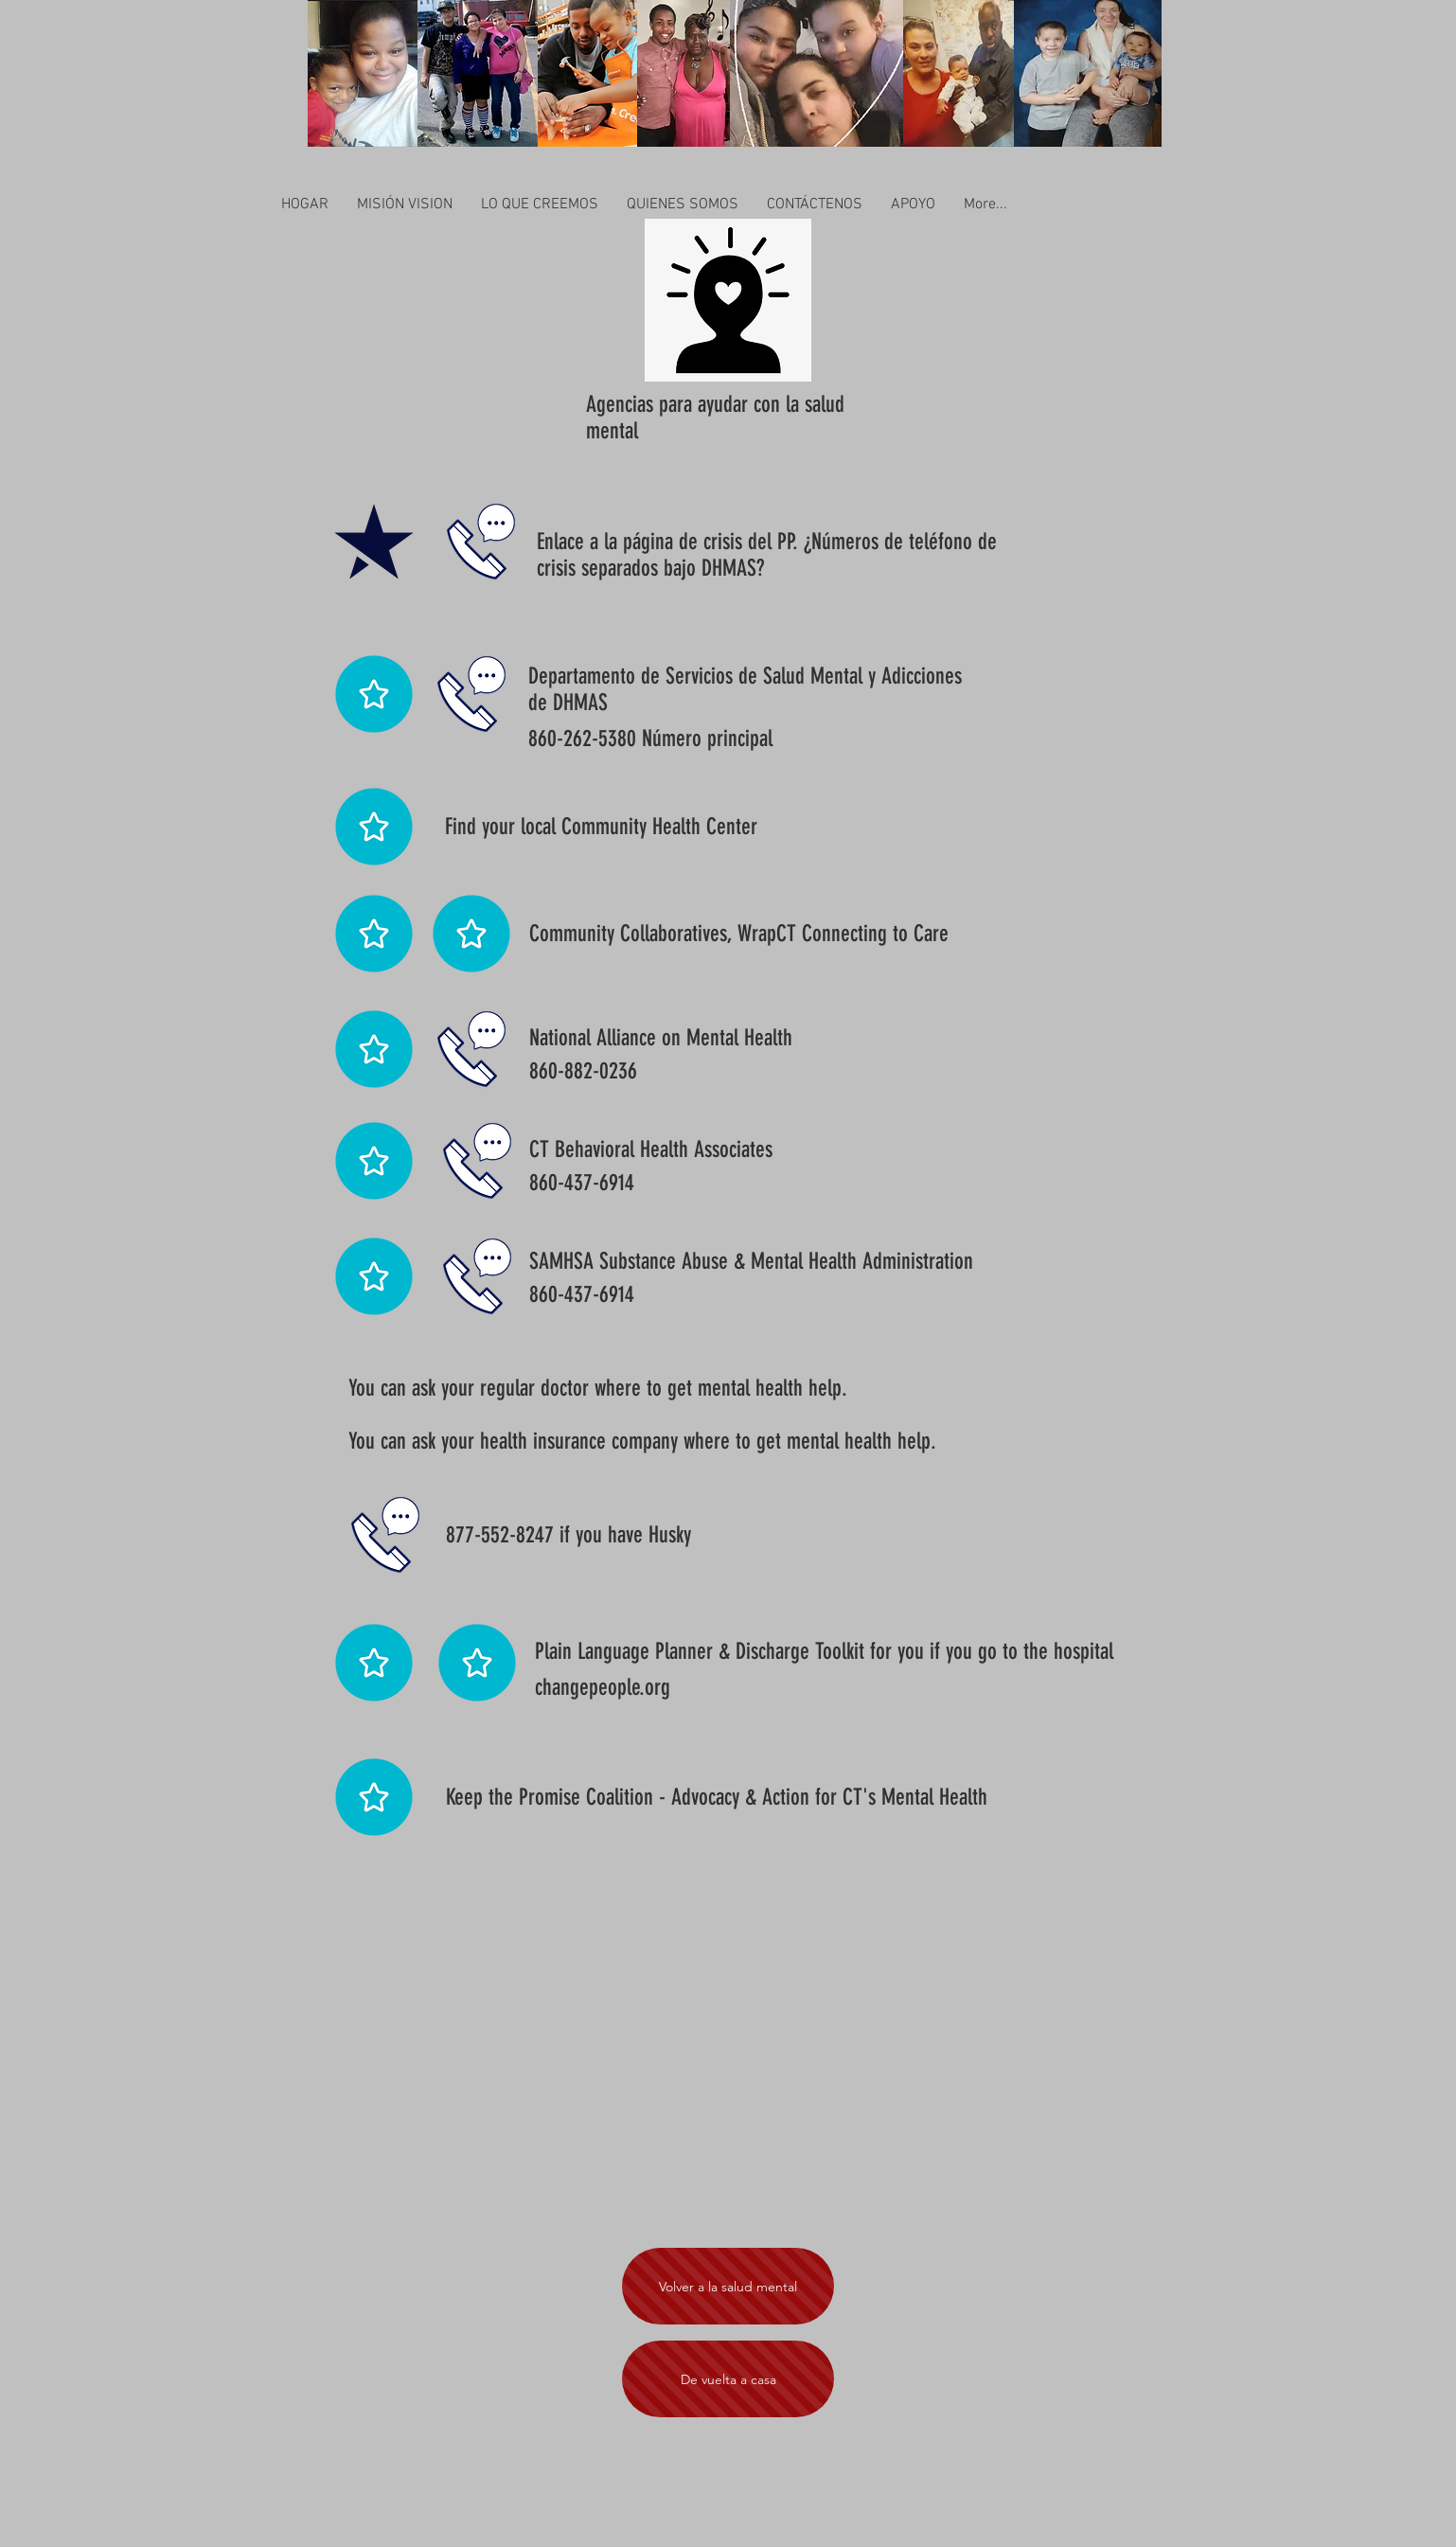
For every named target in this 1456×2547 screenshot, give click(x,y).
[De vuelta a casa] (728, 2379)
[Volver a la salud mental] (728, 2286)
